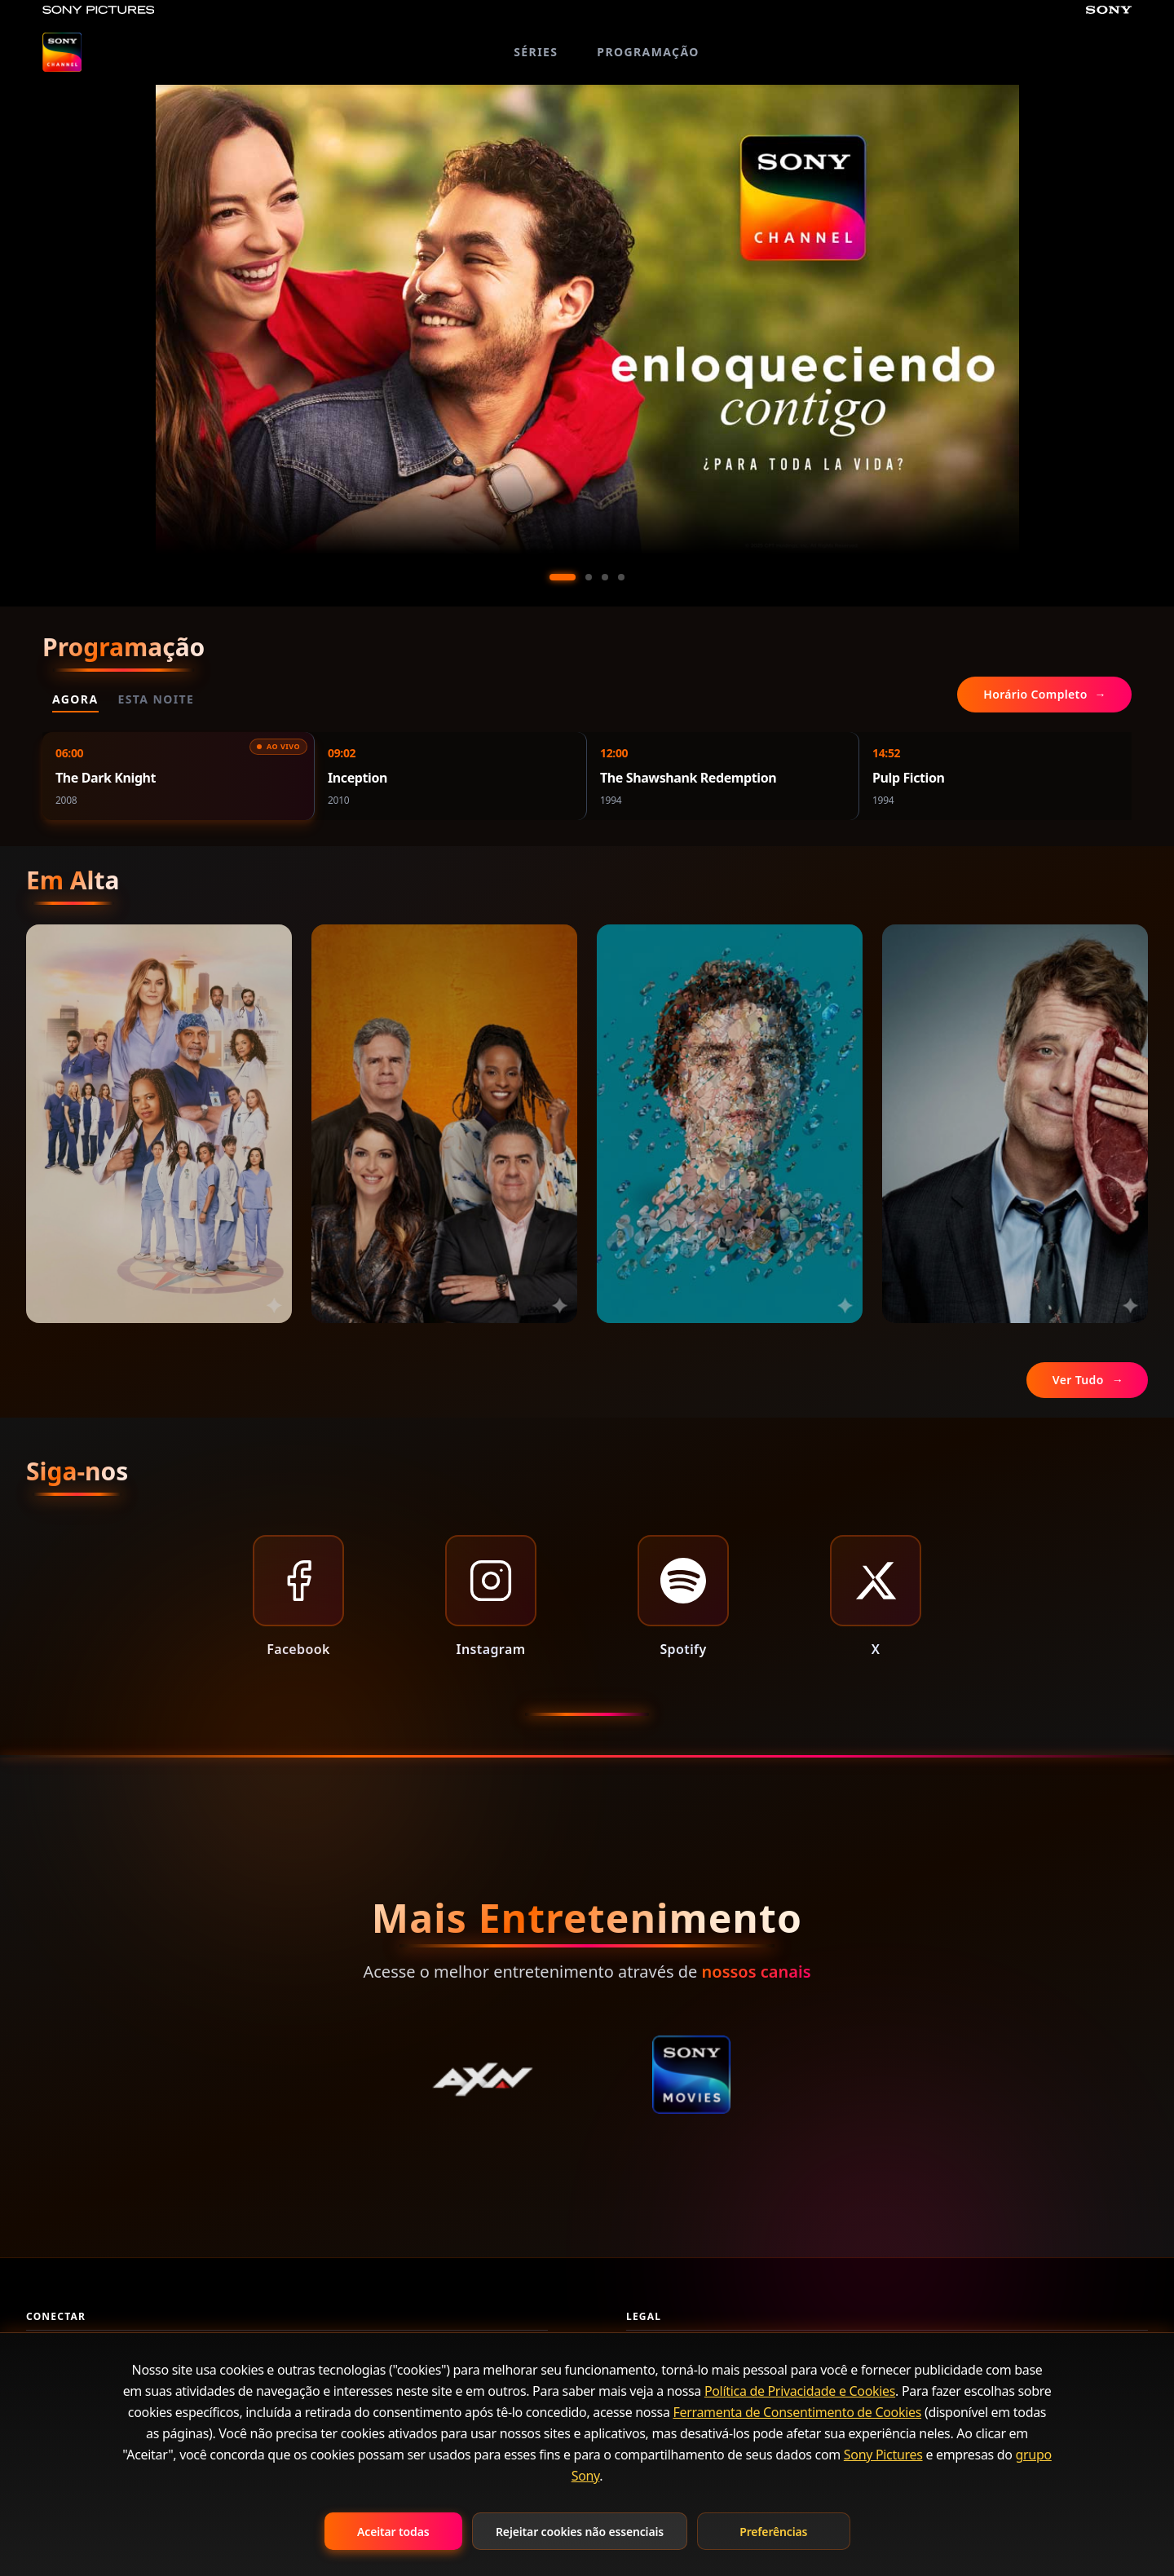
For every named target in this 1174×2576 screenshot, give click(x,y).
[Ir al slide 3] (605, 577)
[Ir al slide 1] (562, 577)
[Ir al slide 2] (588, 577)
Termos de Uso (666, 2389)
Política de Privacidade (686, 2360)
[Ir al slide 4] (621, 577)
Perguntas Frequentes (85, 2389)
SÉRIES (536, 52)
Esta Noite (156, 699)
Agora (75, 699)
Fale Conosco (61, 2360)
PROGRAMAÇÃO (648, 52)
